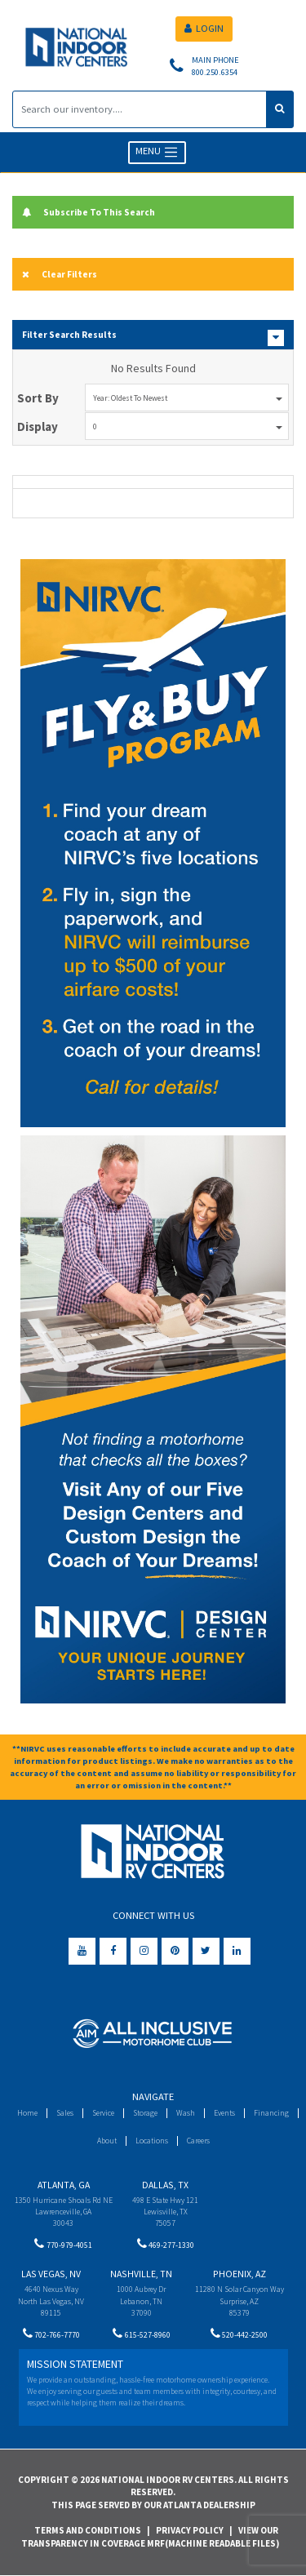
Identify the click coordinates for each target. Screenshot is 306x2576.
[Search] (139, 109)
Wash (185, 2112)
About (107, 2140)
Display (37, 426)
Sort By (38, 398)
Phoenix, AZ (239, 2273)
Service (103, 2112)
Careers (198, 2140)
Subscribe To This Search (88, 212)
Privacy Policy (190, 2530)
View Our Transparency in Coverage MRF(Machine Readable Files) (150, 2537)
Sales (64, 2112)
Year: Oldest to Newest (187, 398)
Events (224, 2112)
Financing (271, 2112)
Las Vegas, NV (51, 2273)
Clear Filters (59, 274)
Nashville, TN (141, 2273)
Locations (151, 2140)
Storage (145, 2112)
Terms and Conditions (87, 2530)
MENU (157, 152)
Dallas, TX (165, 2184)
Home (27, 2112)
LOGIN (204, 28)
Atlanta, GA (64, 2184)
